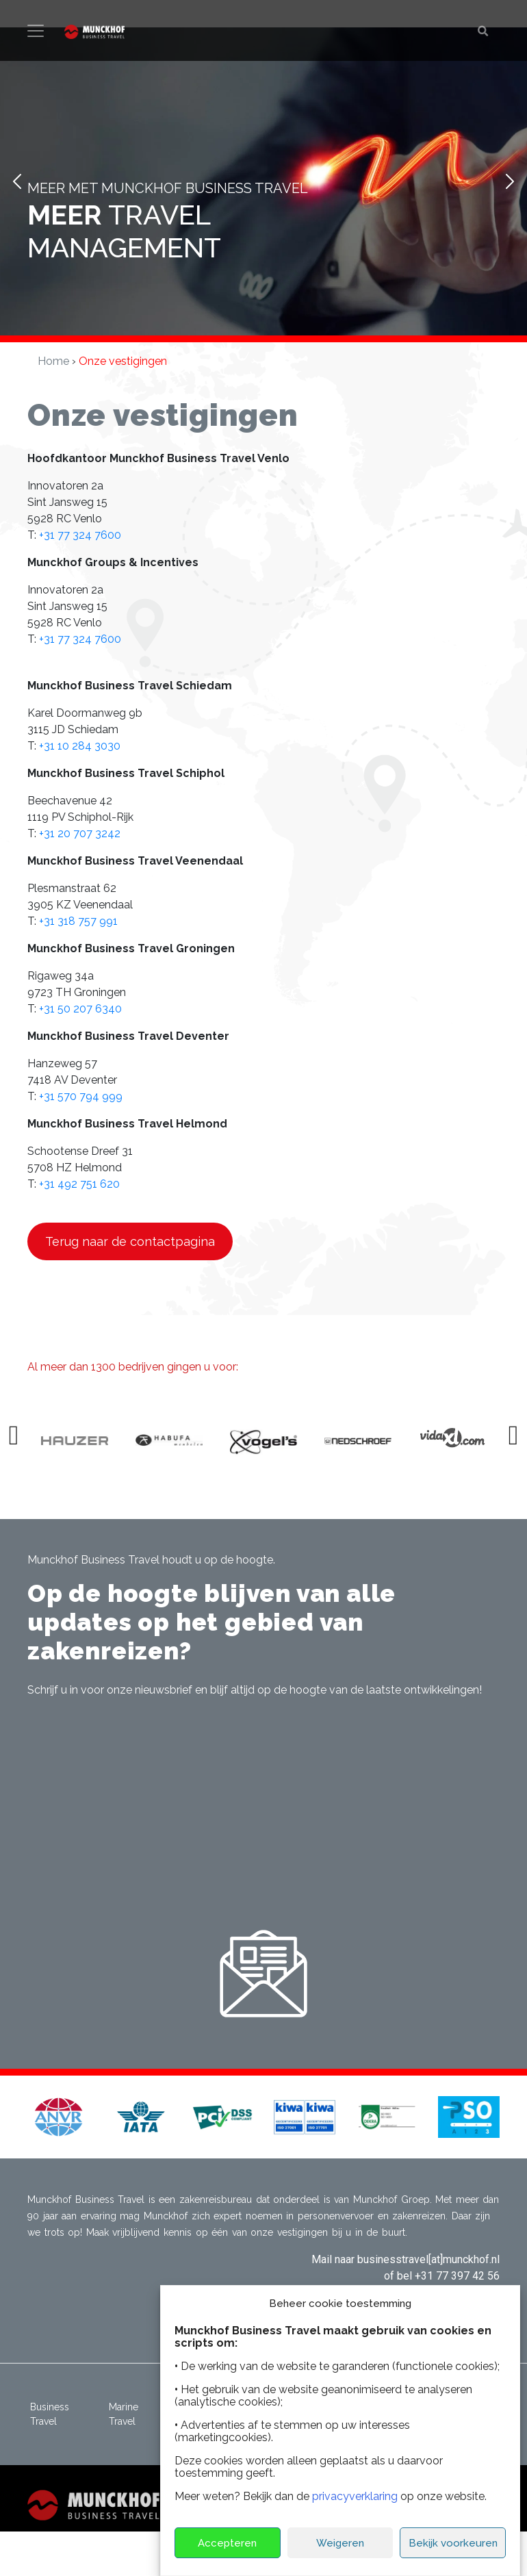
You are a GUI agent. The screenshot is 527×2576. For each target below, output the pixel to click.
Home (53, 361)
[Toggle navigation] (35, 31)
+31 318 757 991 (78, 921)
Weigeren (340, 2543)
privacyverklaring (355, 2496)
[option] (90, 1441)
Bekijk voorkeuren (453, 2543)
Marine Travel (123, 2414)
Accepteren (227, 2543)
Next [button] (515, 1441)
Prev (18, 181)
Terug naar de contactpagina (130, 1241)
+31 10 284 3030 (79, 745)
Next (509, 181)
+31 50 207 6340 (80, 1008)
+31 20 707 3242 (79, 833)
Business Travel (49, 2414)
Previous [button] (15, 1441)
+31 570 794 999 (81, 1096)
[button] (58, 2116)
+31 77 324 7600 (80, 534)
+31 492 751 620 (79, 1183)
